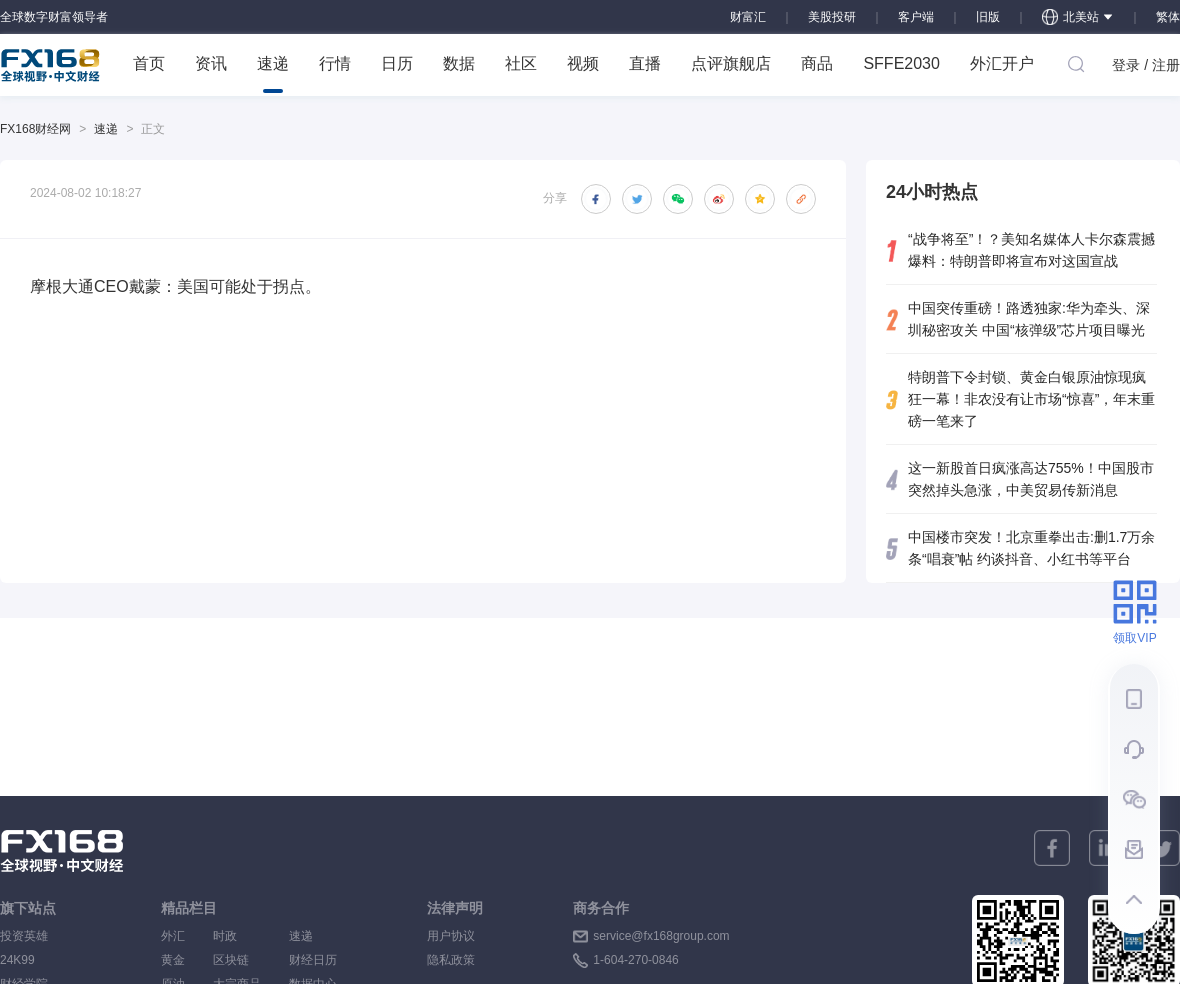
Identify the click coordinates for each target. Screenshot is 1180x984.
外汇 (173, 936)
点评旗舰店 (731, 63)
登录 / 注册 (1146, 65)
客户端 (916, 17)
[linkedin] (1107, 848)
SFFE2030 (901, 63)
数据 (459, 63)
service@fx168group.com (661, 936)
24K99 (17, 960)
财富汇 (748, 17)
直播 (645, 63)
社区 (521, 63)
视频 (583, 63)
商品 (817, 63)
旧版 (988, 17)
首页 (149, 63)
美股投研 (832, 17)
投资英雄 (24, 936)
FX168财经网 (35, 129)
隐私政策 (451, 960)
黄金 (173, 960)
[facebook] (1052, 848)
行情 (335, 63)
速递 (273, 74)
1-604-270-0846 (635, 960)
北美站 (1078, 17)
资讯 (211, 63)
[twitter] (1162, 848)
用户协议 (451, 936)
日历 (397, 63)
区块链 (237, 960)
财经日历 (313, 960)
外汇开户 (1002, 63)
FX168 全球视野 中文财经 (50, 65)
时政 (237, 936)
